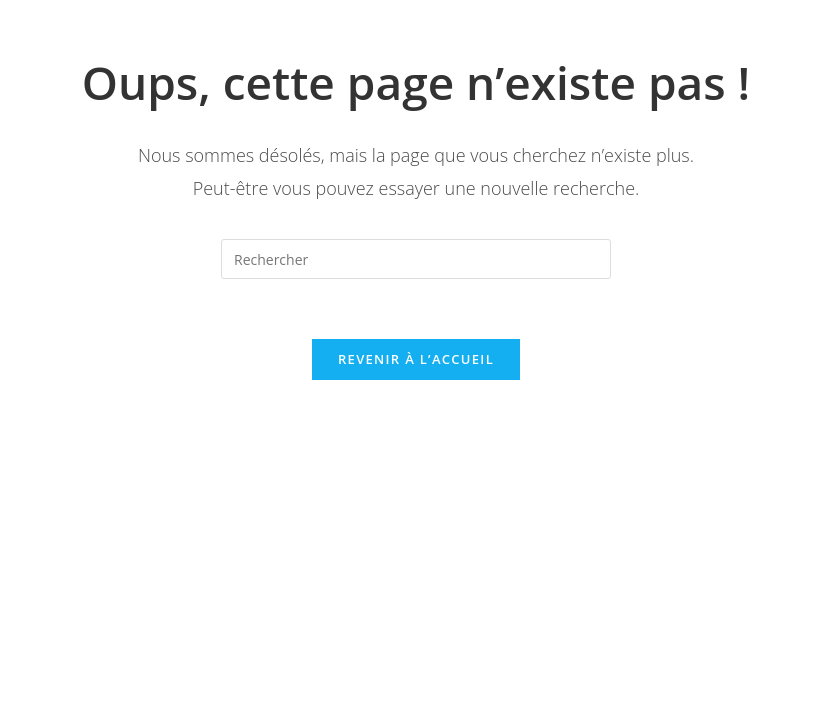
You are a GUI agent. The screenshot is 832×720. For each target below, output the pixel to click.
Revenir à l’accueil (416, 359)
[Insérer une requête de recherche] (416, 259)
